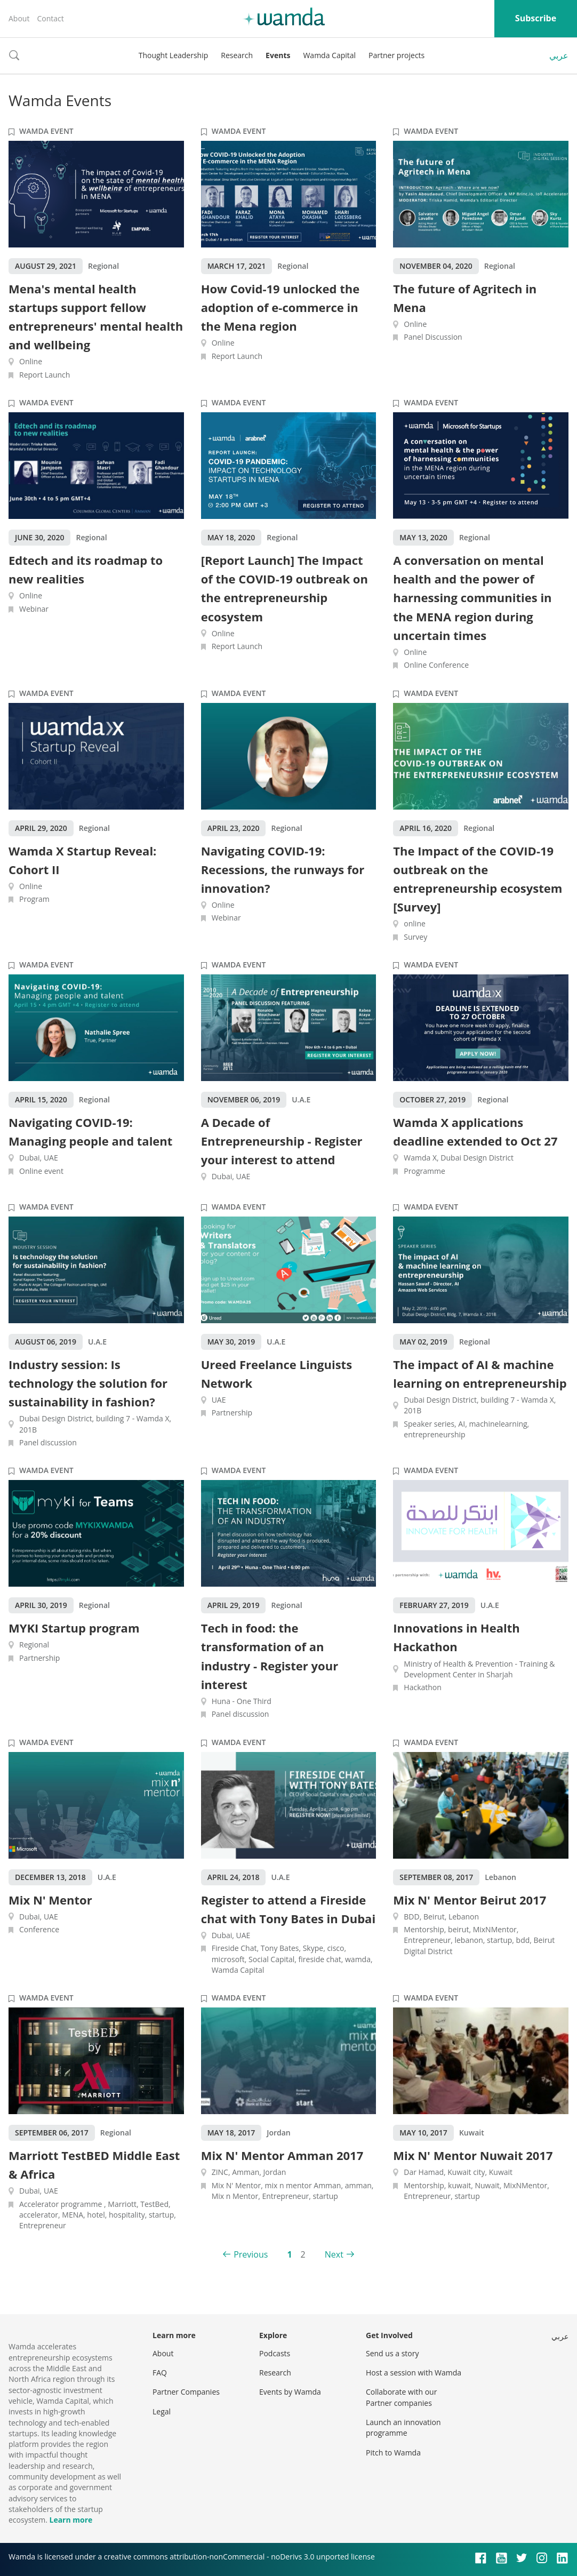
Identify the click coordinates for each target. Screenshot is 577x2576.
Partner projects (396, 55)
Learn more (70, 2520)
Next (334, 2254)
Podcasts (274, 2353)
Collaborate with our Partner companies (401, 2397)
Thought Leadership (174, 55)
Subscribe (535, 18)
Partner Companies (186, 2392)
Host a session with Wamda (413, 2372)
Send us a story (392, 2353)
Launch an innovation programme (403, 2427)
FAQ (160, 2372)
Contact (50, 18)
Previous (251, 2254)
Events (278, 55)
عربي (558, 55)
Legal (162, 2411)
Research (237, 55)
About (19, 18)
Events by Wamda (290, 2392)
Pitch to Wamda (393, 2452)
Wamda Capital (329, 55)
